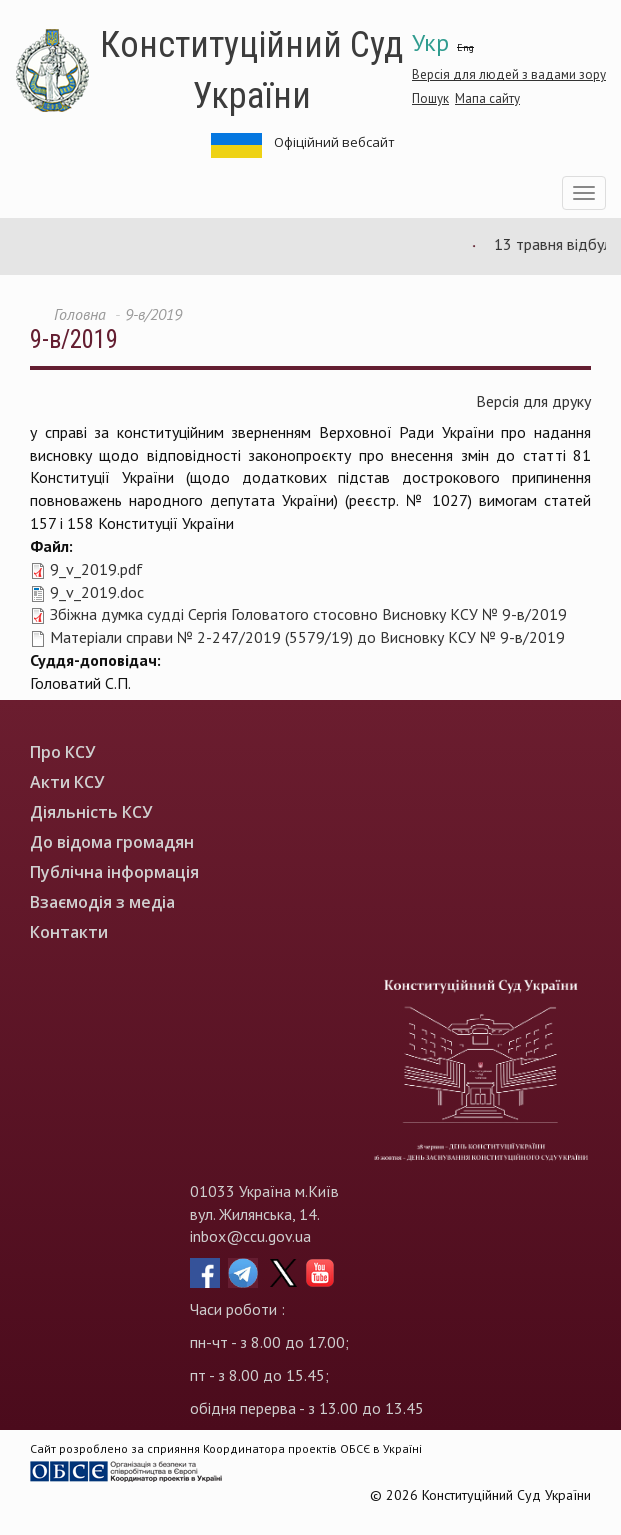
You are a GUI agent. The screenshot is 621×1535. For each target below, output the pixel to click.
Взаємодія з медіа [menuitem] (102, 902)
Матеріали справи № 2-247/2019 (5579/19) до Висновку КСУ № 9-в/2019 (307, 637)
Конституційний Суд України (251, 70)
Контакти (69, 932)
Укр (430, 42)
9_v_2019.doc (97, 592)
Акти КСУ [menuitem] (67, 782)
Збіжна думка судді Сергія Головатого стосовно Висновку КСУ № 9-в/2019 (308, 614)
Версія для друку (533, 401)
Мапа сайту (487, 98)
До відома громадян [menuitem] (112, 842)
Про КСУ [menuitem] (62, 752)
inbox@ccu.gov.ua (250, 1236)
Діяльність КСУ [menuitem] (91, 812)
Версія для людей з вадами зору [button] (509, 74)
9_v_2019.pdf (96, 569)
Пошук (430, 98)
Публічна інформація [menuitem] (114, 872)
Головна (80, 314)
